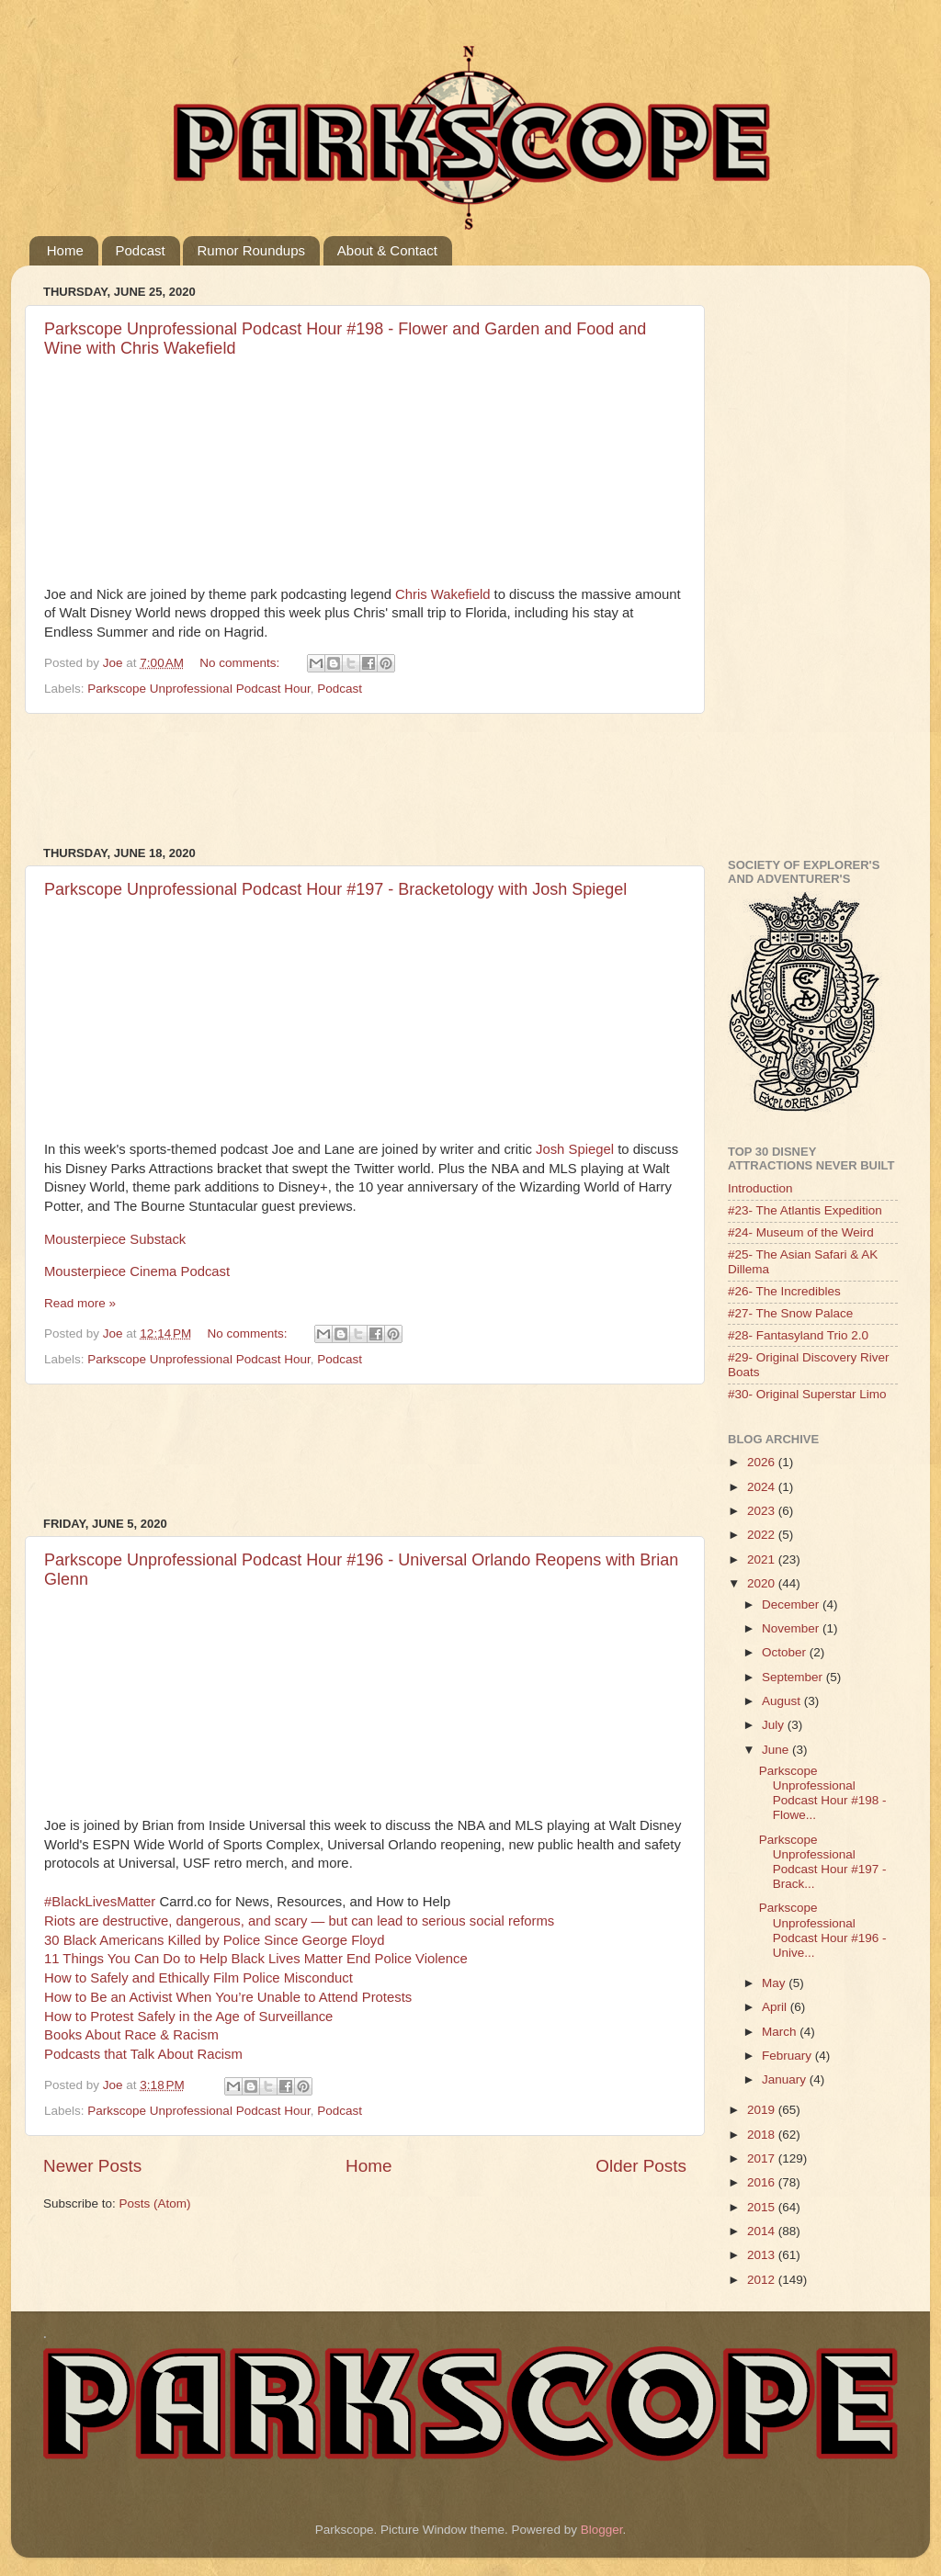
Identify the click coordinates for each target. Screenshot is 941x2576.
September (794, 1677)
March (780, 2032)
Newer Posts (92, 2165)
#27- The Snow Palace (790, 1313)
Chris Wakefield (442, 594)
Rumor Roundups (251, 250)
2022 (762, 1535)
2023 (762, 1511)
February (788, 2055)
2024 (762, 1487)
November (792, 1628)
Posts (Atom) (155, 2203)
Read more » (80, 1303)
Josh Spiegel (575, 1149)
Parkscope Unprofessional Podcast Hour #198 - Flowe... (823, 1793)
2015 (762, 2207)
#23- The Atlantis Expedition (805, 1210)
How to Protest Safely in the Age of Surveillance (188, 2016)
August (783, 1701)
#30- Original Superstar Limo (807, 1394)
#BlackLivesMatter (99, 1901)
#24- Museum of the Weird (801, 1232)
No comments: (241, 663)
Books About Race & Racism (131, 2035)
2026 (762, 1462)
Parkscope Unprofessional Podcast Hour (198, 688)
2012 (762, 2280)
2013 (762, 2255)
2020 (762, 1583)
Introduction (760, 1188)
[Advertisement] (377, 780)
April (776, 2007)
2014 (762, 2231)
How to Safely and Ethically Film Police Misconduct (198, 1978)
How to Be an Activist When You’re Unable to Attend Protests (228, 1997)
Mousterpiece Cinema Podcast (137, 1271)
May (775, 1983)
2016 (762, 2182)
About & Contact (387, 250)
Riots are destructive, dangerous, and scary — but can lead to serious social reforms (299, 1921)
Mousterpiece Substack (115, 1239)
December (792, 1604)
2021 (762, 1559)
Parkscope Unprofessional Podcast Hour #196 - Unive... (823, 1930)
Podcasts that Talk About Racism (143, 2054)
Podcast (140, 250)
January (786, 2079)
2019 (762, 2110)
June (777, 1750)
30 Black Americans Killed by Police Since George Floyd (214, 1940)
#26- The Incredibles (784, 1291)
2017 (762, 2158)
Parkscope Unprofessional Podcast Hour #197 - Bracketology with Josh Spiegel (335, 889)
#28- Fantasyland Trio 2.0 (798, 1335)
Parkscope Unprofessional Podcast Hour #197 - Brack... (823, 1862)
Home (65, 250)
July (775, 1725)
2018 (762, 2134)
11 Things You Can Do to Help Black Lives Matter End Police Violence (256, 1958)
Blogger (602, 2529)
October (786, 1652)
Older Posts (640, 2165)
